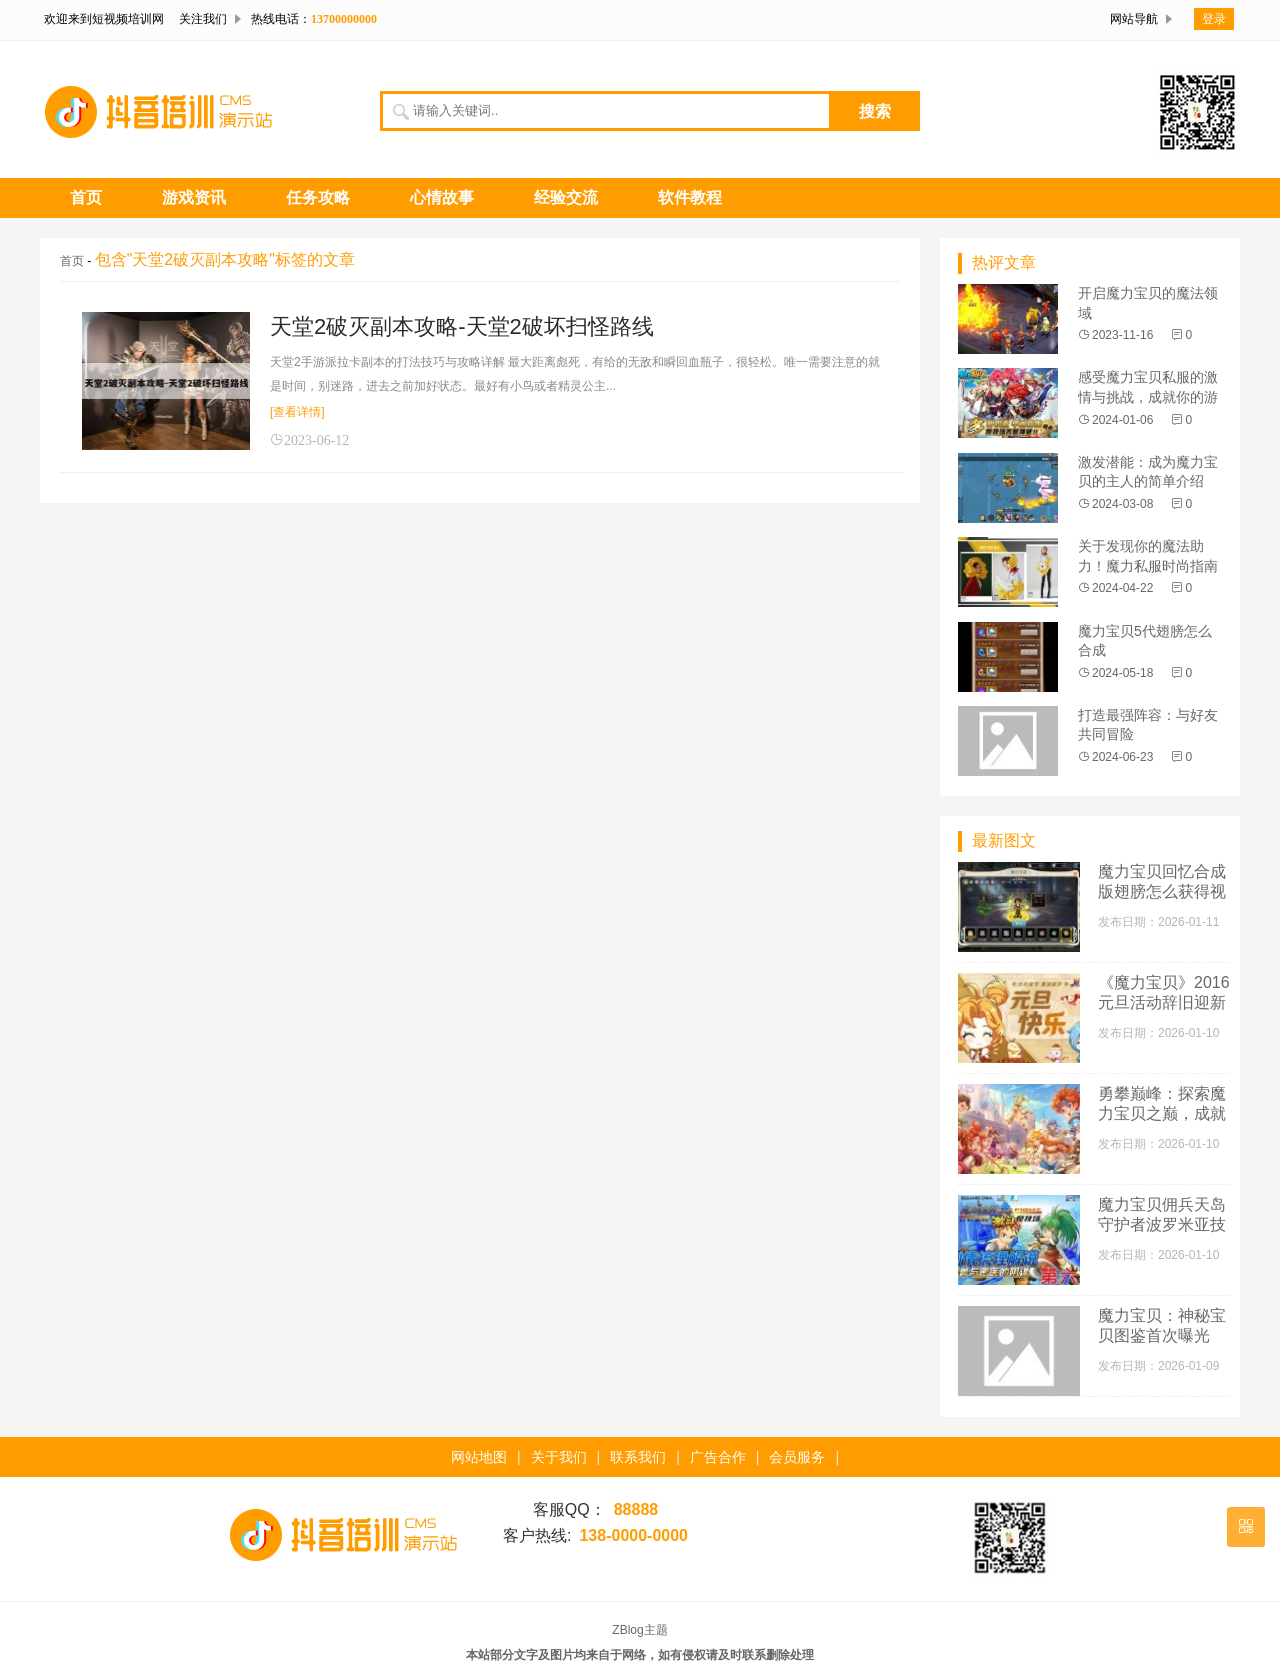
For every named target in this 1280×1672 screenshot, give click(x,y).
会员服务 (797, 1457)
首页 (86, 197)
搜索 (875, 111)
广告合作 (718, 1457)
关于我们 (559, 1457)
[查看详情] (297, 412)
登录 (1214, 19)
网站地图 (479, 1457)
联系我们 (638, 1457)
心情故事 (442, 197)
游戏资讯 (194, 197)
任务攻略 (318, 197)
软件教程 (690, 197)
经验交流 (566, 197)
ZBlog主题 (639, 1630)
